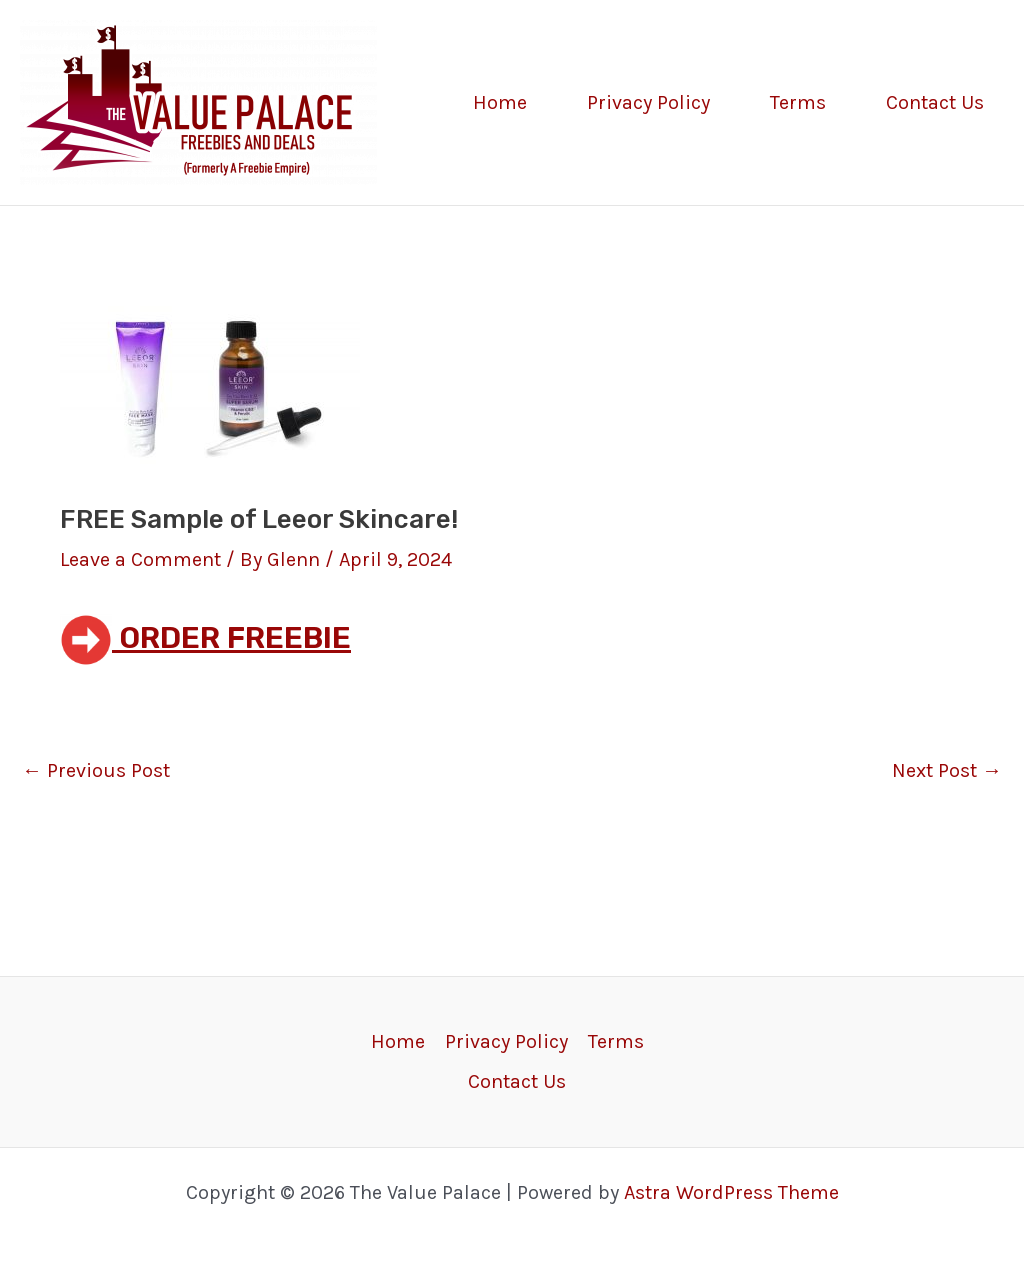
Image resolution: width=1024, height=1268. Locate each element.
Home (500, 102)
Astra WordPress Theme (731, 1192)
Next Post (947, 771)
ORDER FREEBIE (205, 638)
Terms (798, 102)
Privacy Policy (648, 102)
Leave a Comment (140, 559)
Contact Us (935, 102)
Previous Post (96, 771)
